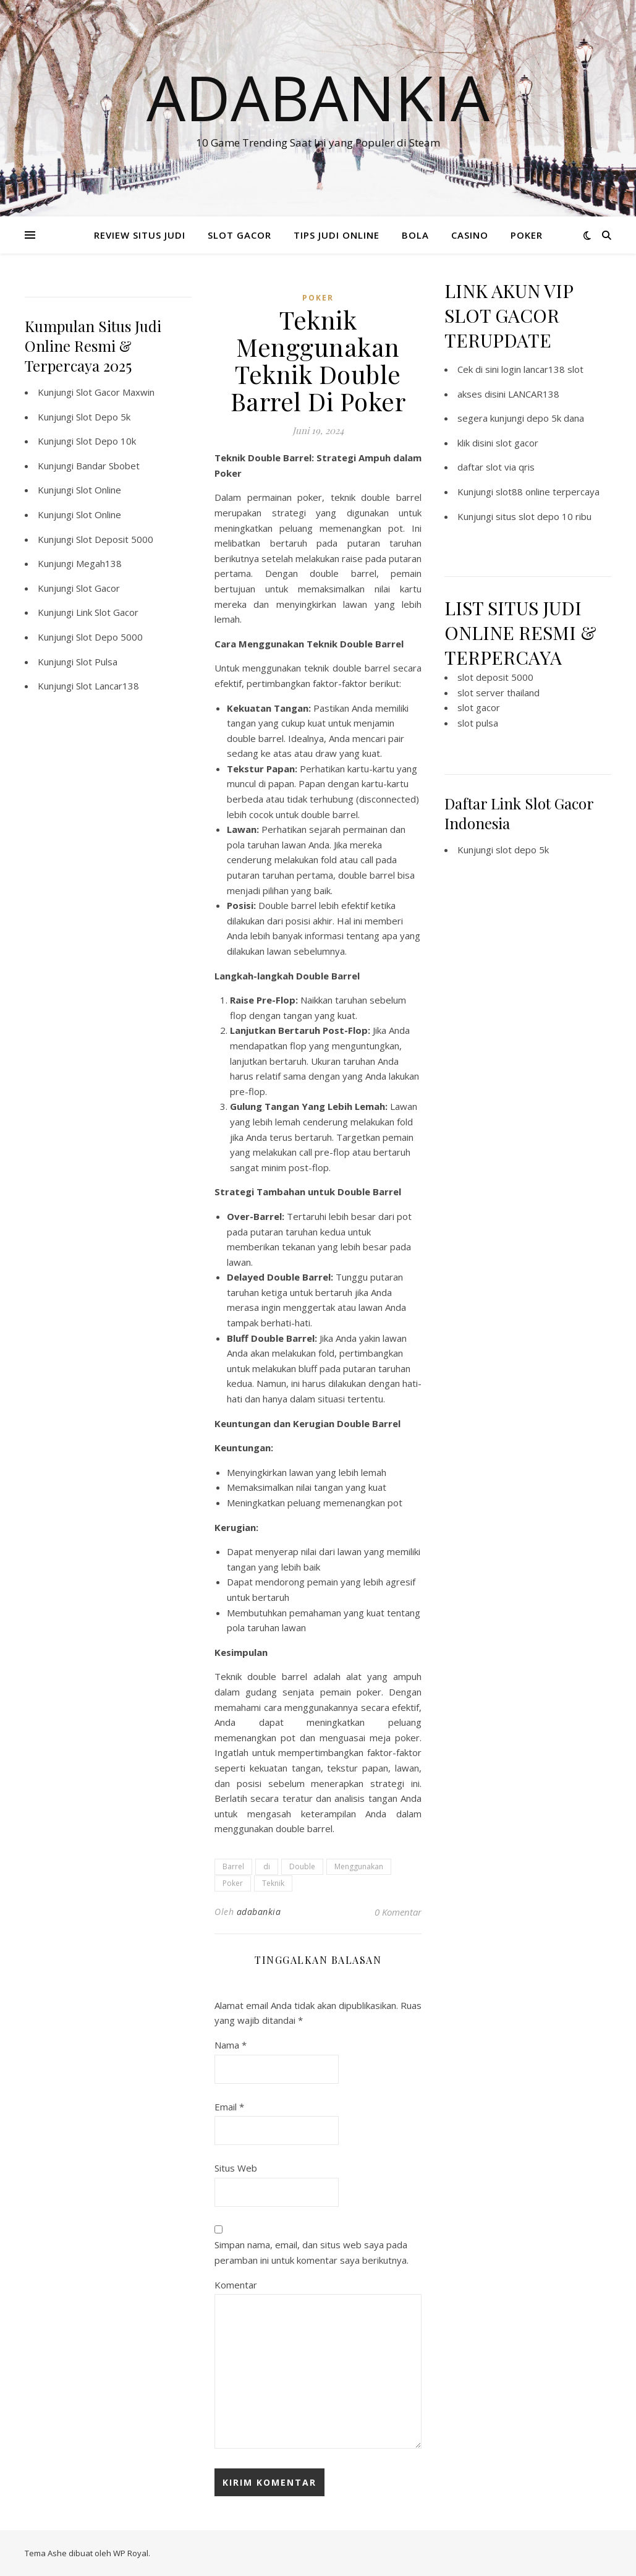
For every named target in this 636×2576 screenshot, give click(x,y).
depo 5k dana (555, 418)
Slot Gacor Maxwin (115, 392)
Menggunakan (358, 1866)
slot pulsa (477, 723)
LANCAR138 (533, 394)
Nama (230, 2045)
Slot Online (98, 490)
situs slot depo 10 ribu (543, 516)
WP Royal (130, 2553)
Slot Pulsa (96, 661)
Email (229, 2106)
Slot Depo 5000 (109, 637)
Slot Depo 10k (106, 441)
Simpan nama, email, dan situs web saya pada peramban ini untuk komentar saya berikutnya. (311, 2252)
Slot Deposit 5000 (114, 539)
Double (302, 1866)
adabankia (259, 1911)
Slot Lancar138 (107, 686)
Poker (233, 1883)
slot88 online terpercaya (548, 491)
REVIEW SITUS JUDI (139, 235)
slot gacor (517, 443)
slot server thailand (498, 692)
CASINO (469, 235)
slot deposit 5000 (495, 677)
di (266, 1866)
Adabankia (318, 97)
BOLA (415, 235)
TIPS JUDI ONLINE (336, 235)
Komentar (235, 2285)
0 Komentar (398, 1912)
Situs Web (235, 2168)
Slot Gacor (98, 588)
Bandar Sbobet (108, 465)
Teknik (273, 1883)
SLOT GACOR (239, 235)
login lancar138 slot (542, 369)
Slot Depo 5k (103, 417)
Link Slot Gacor (107, 612)
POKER (527, 235)
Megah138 (99, 563)
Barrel (233, 1866)
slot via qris (510, 467)
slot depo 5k (522, 849)
